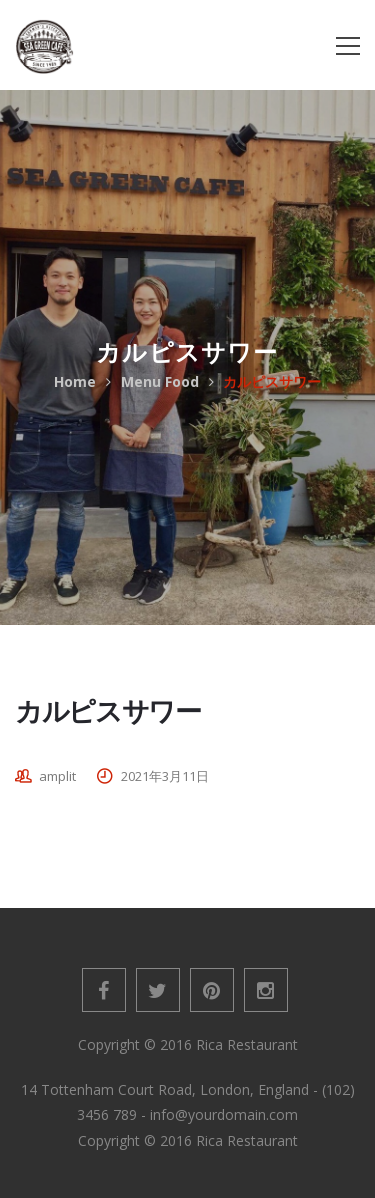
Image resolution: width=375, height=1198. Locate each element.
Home (75, 381)
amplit (57, 776)
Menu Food (160, 381)
